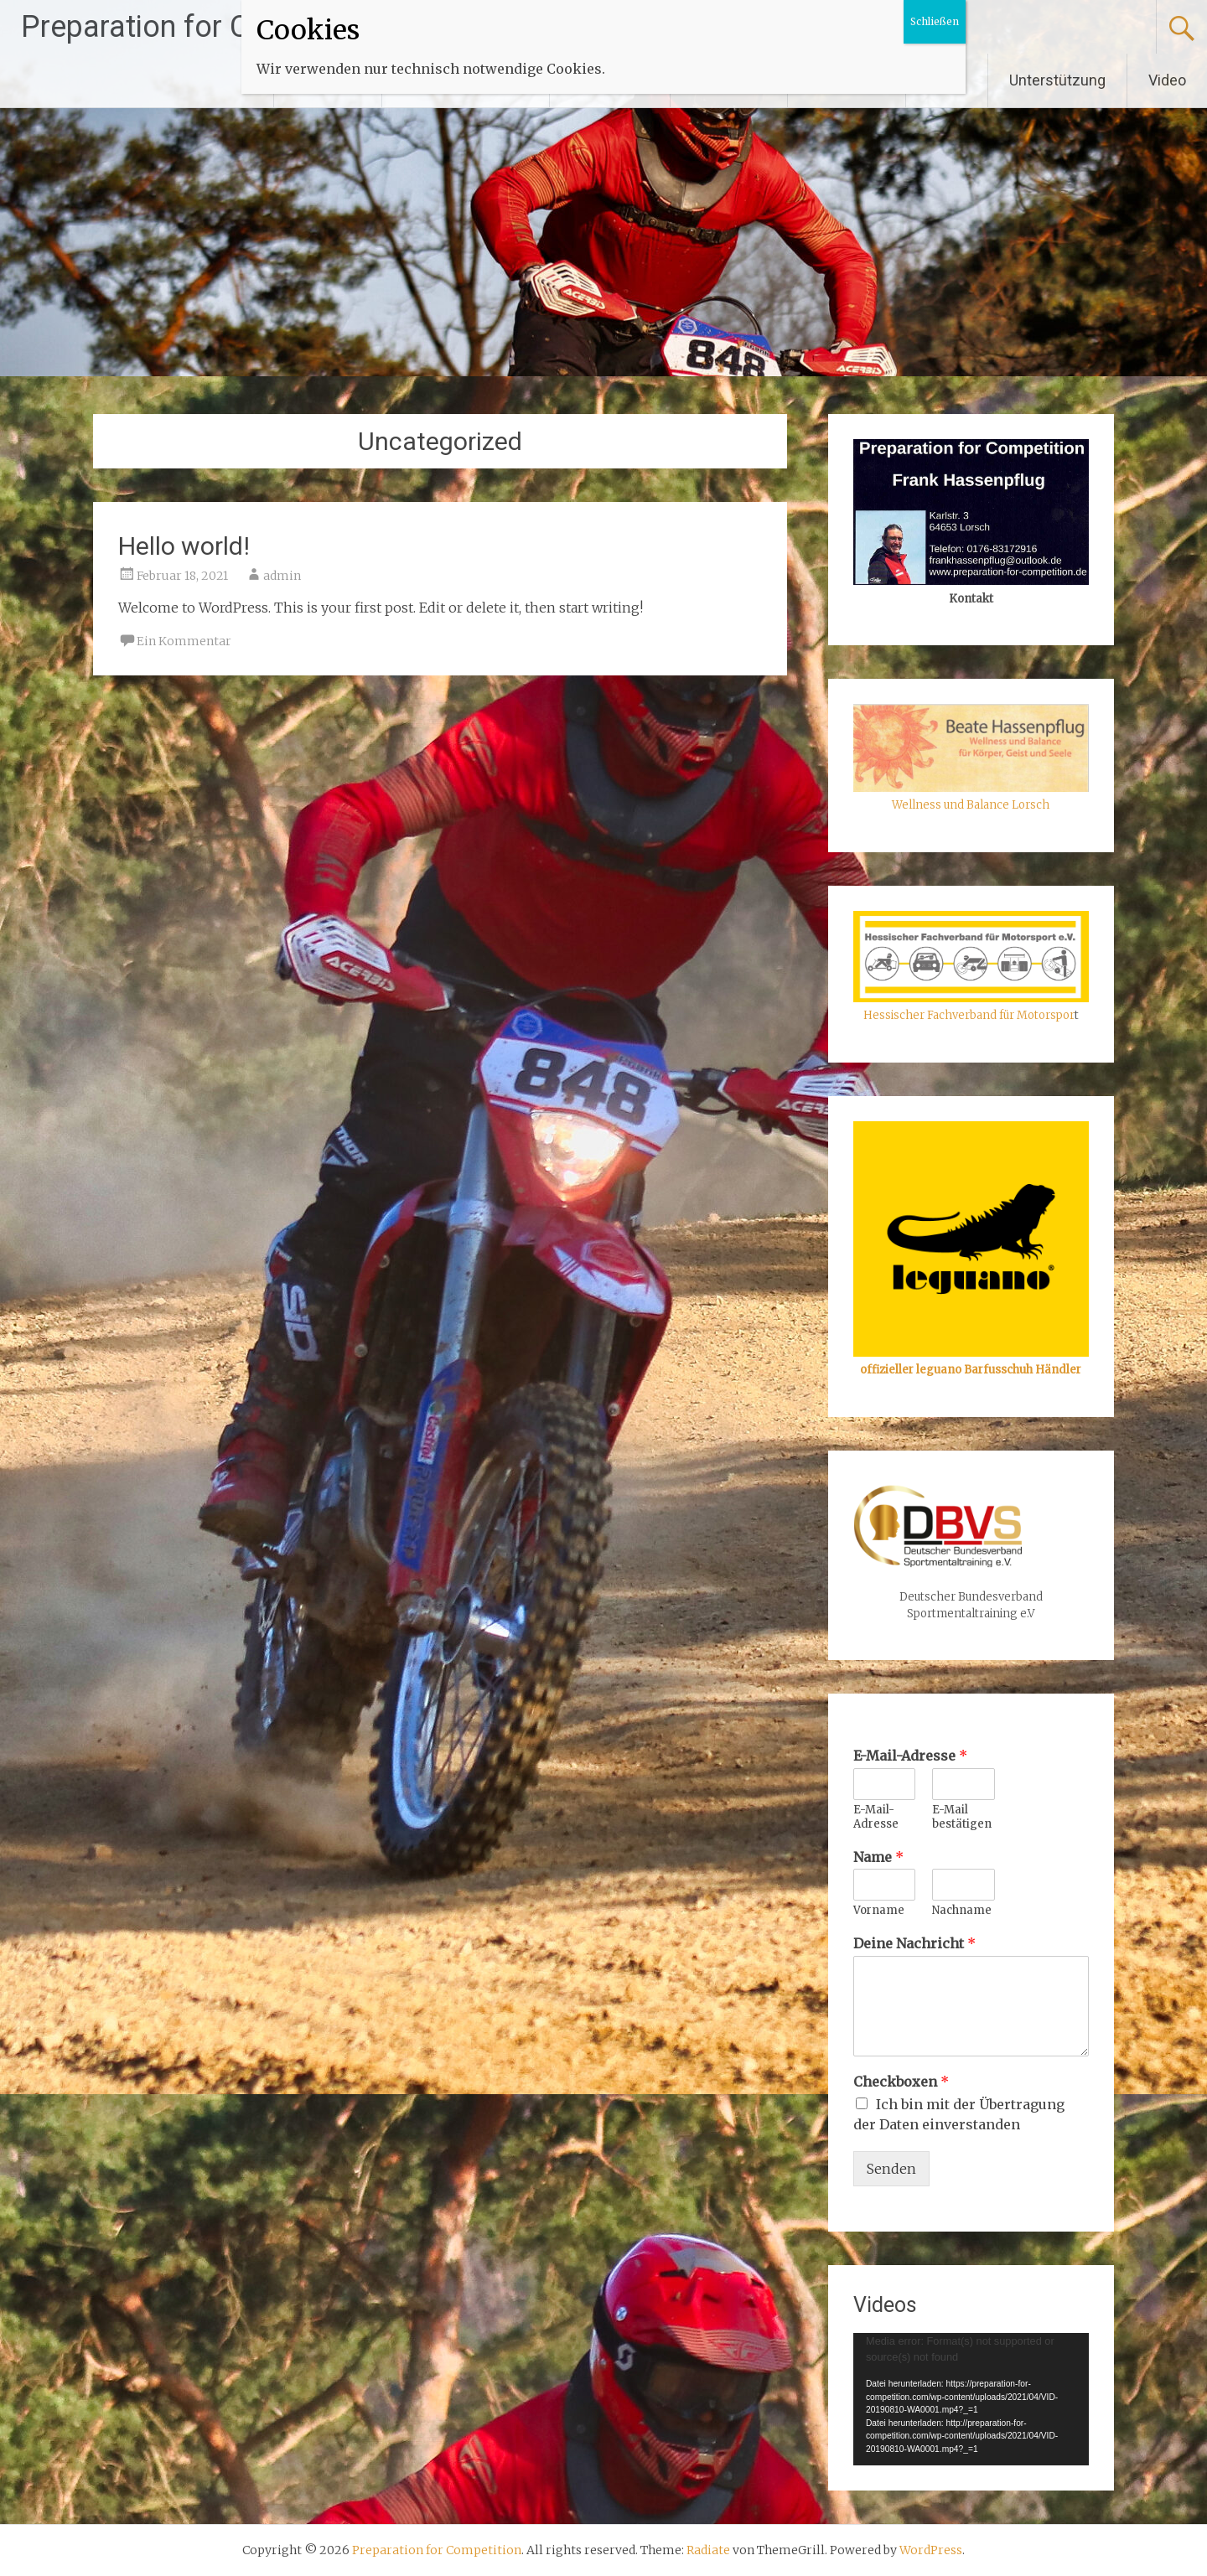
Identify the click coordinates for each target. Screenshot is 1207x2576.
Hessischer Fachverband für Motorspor (969, 1015)
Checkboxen (901, 2081)
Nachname (962, 1910)
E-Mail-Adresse (910, 1755)
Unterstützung (1057, 80)
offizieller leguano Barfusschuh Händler (970, 1370)
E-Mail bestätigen (962, 1817)
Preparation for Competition (206, 26)
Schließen (934, 21)
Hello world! (184, 546)
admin (282, 575)
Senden (891, 2168)
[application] (971, 2399)
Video (1167, 80)
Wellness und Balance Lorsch (970, 805)
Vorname (878, 1910)
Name (878, 1857)
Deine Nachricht (914, 1943)
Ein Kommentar (184, 641)
